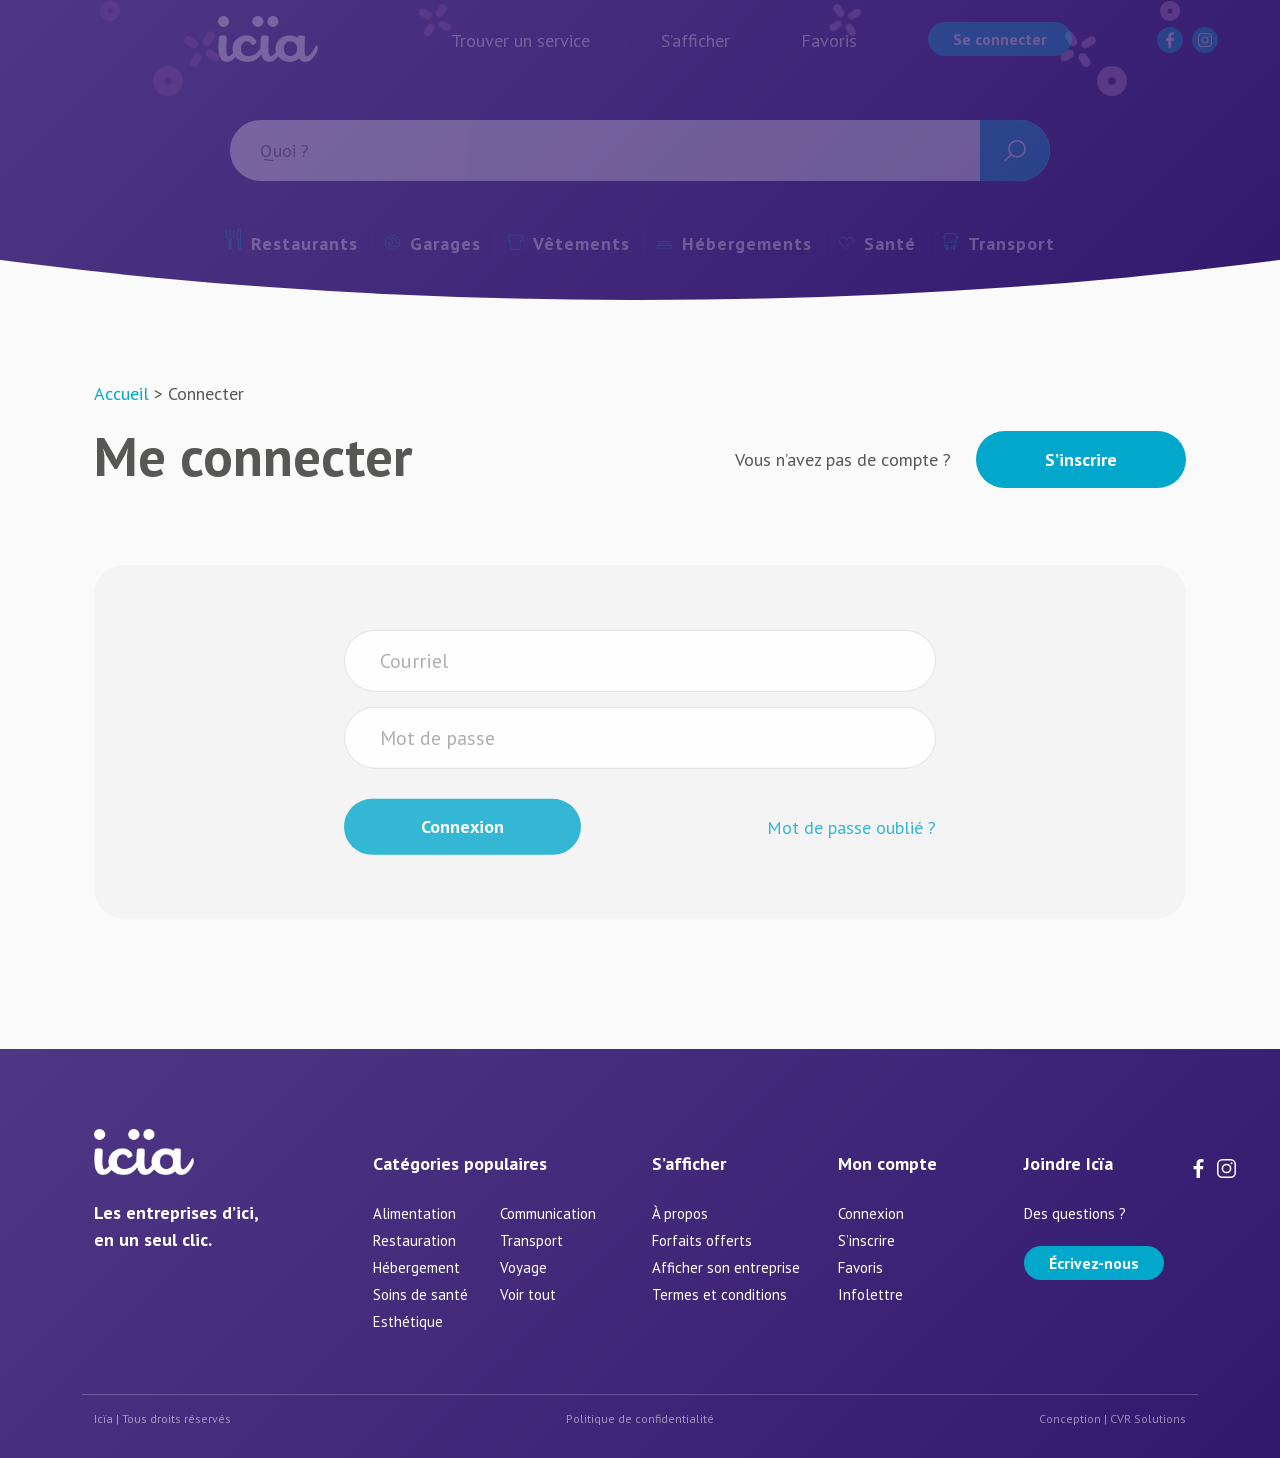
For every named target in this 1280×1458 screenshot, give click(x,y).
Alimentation (414, 1213)
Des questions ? (1075, 1213)
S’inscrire (1081, 459)
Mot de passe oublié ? (851, 856)
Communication (548, 1213)
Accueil (121, 393)
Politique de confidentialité (640, 1418)
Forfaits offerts (702, 1240)
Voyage (523, 1267)
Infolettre (870, 1294)
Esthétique (408, 1321)
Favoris (860, 1267)
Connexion (871, 1213)
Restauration (414, 1240)
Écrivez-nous (1094, 1263)
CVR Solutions (1148, 1418)
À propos (680, 1213)
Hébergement (416, 1267)
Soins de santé (420, 1294)
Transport (531, 1240)
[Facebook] (1202, 1166)
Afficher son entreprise (726, 1267)
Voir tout (528, 1294)
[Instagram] (1226, 1166)
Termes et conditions (719, 1294)
